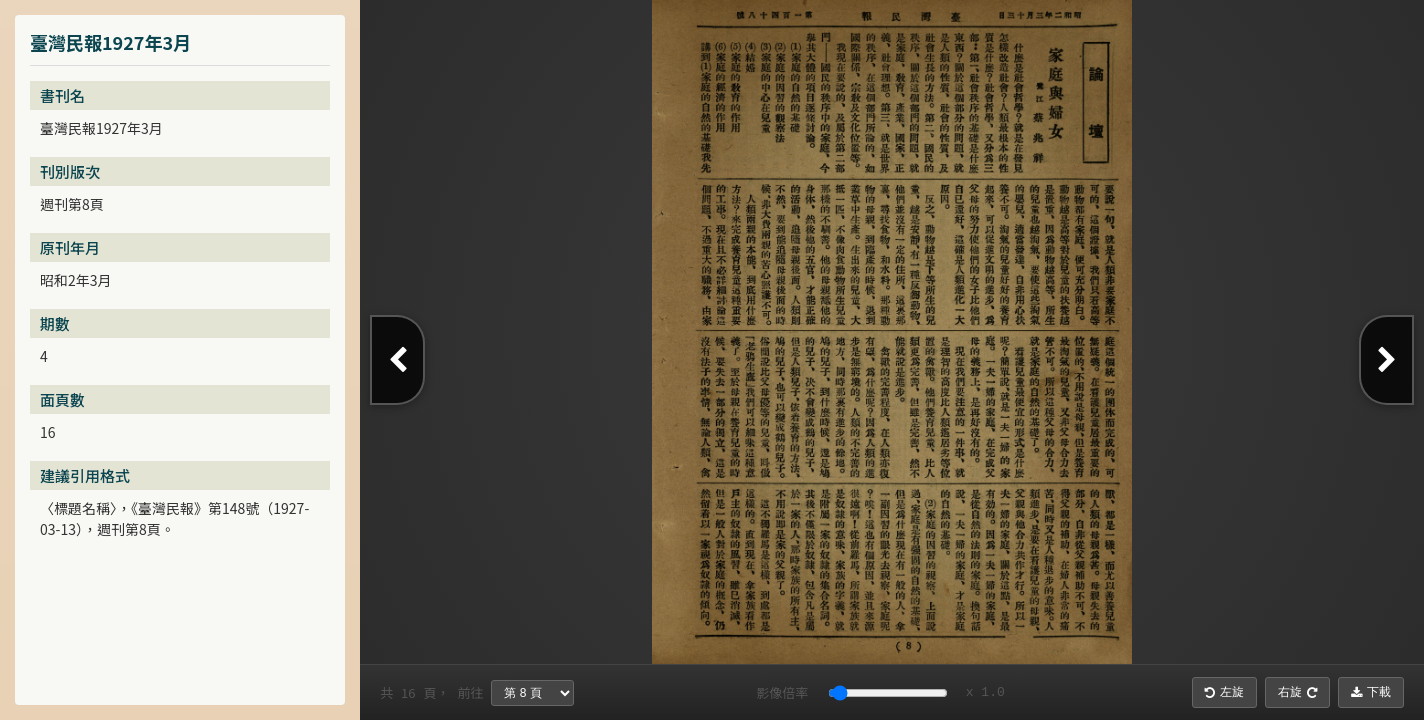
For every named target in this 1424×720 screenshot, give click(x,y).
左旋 (1224, 692)
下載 (1371, 692)
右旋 (1297, 692)
